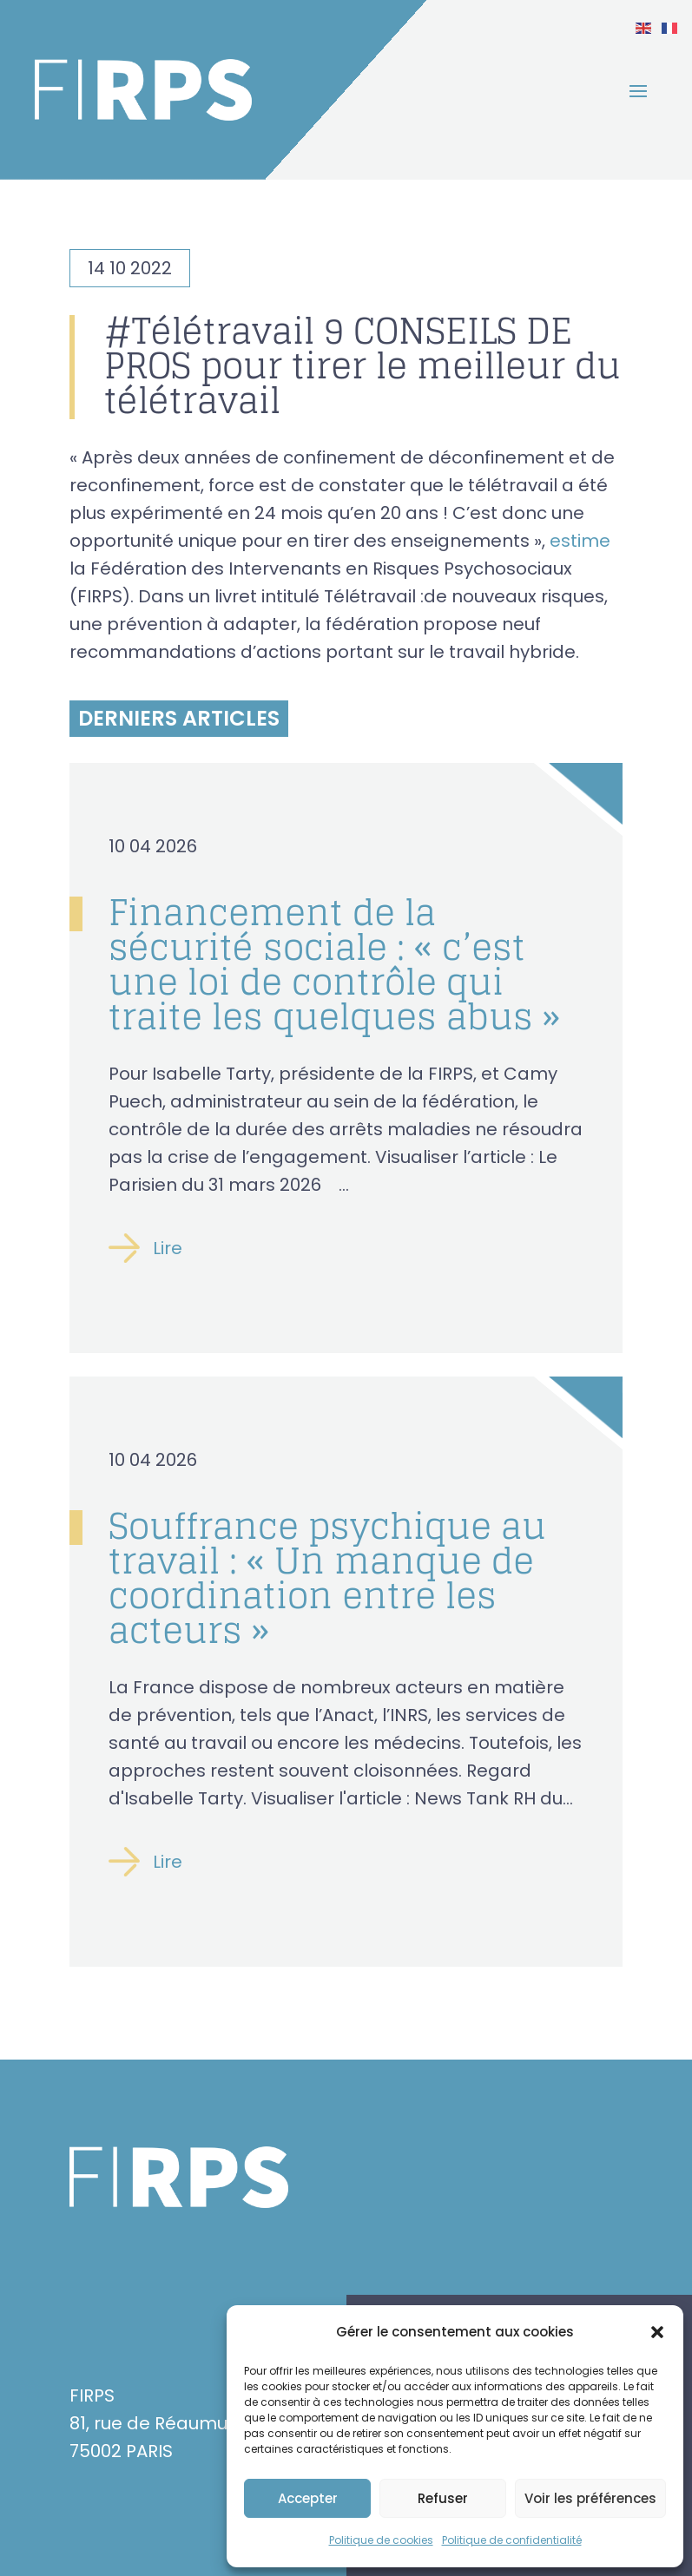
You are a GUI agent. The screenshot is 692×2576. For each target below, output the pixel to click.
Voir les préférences (590, 2498)
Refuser (443, 2498)
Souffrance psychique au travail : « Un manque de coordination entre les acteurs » (327, 1578)
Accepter (308, 2498)
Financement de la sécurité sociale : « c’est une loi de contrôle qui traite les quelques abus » (335, 964)
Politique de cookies (381, 2540)
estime (580, 541)
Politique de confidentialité (512, 2540)
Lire (167, 1248)
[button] (657, 2332)
